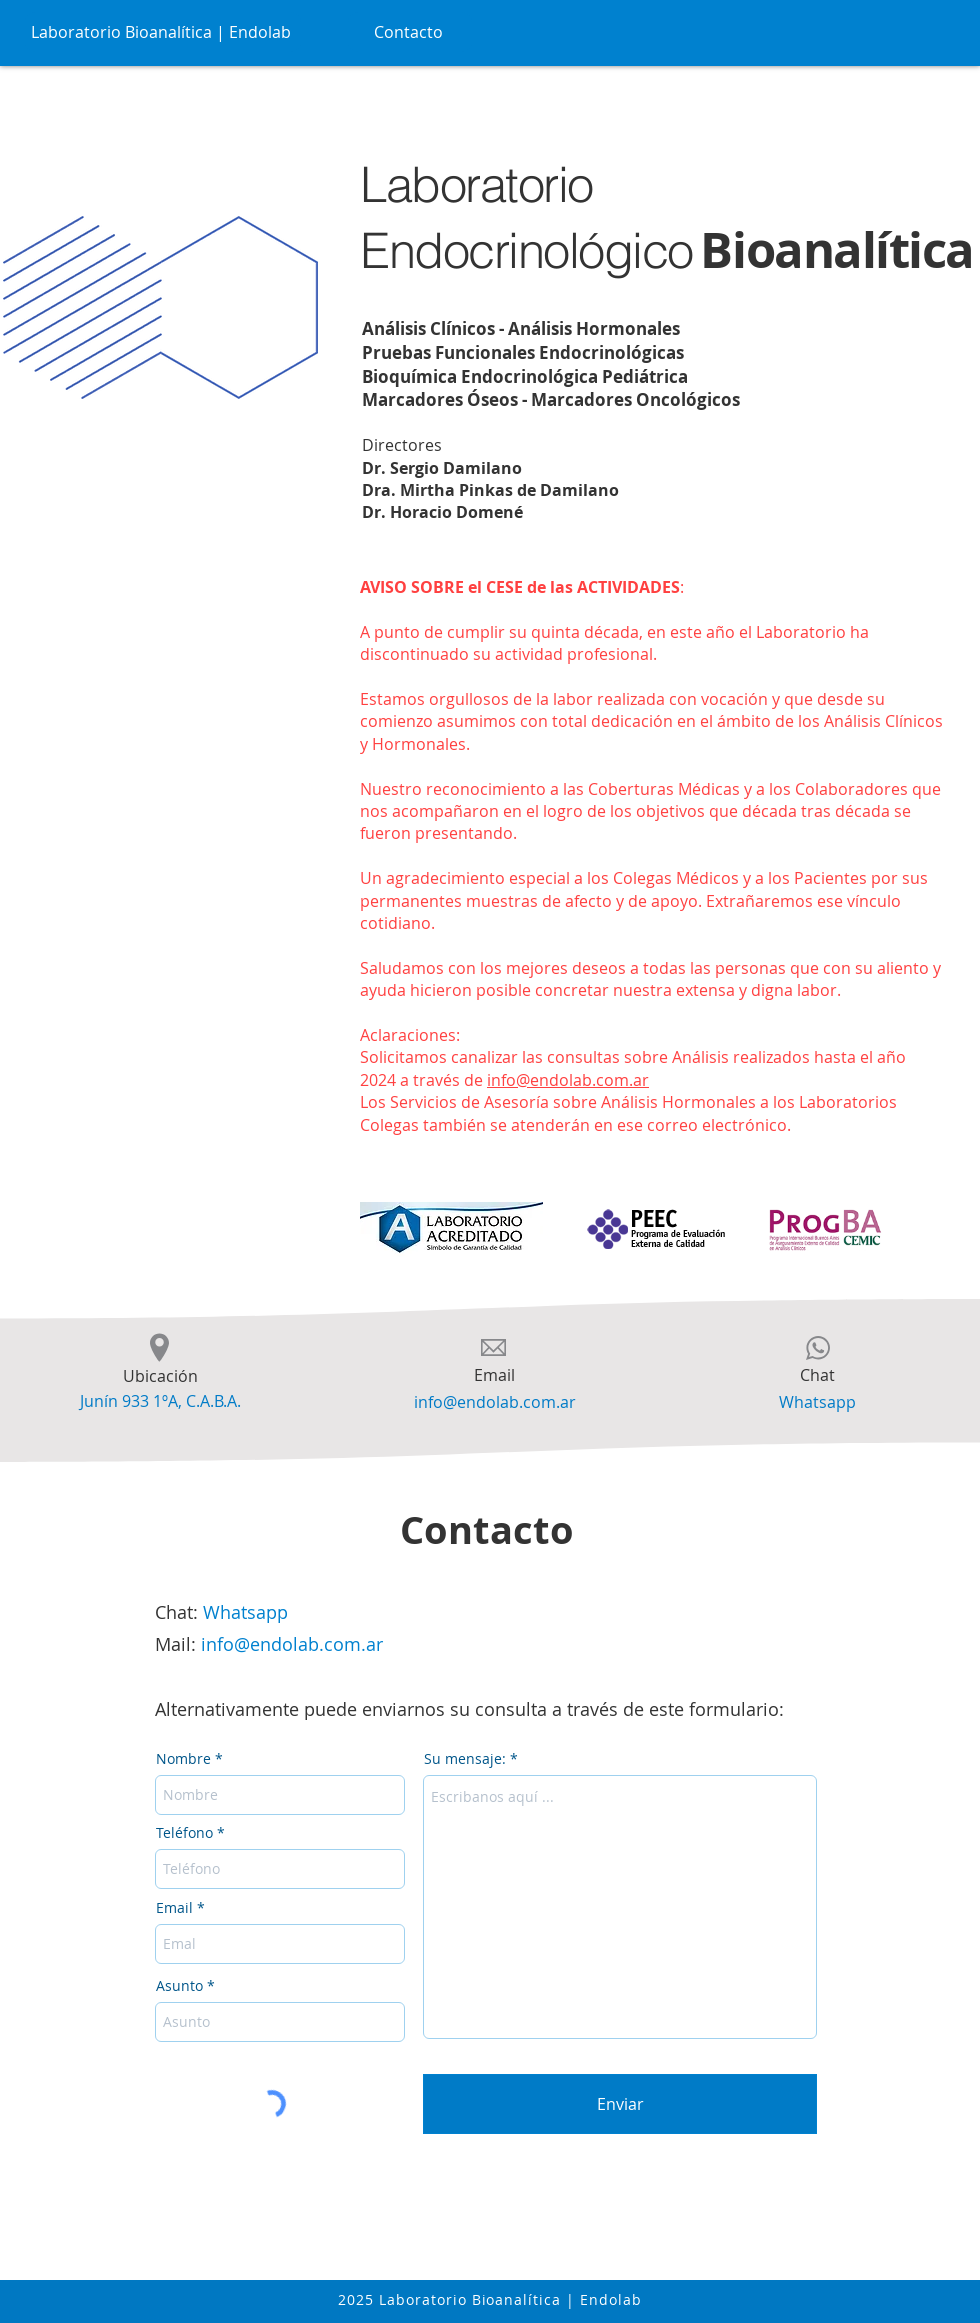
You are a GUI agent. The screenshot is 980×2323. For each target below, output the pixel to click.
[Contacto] (410, 32)
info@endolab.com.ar (568, 1080)
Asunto (179, 1986)
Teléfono (184, 1833)
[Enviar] (620, 2104)
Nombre (183, 1759)
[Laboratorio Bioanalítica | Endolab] (163, 32)
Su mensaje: (465, 1759)
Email (174, 1908)
